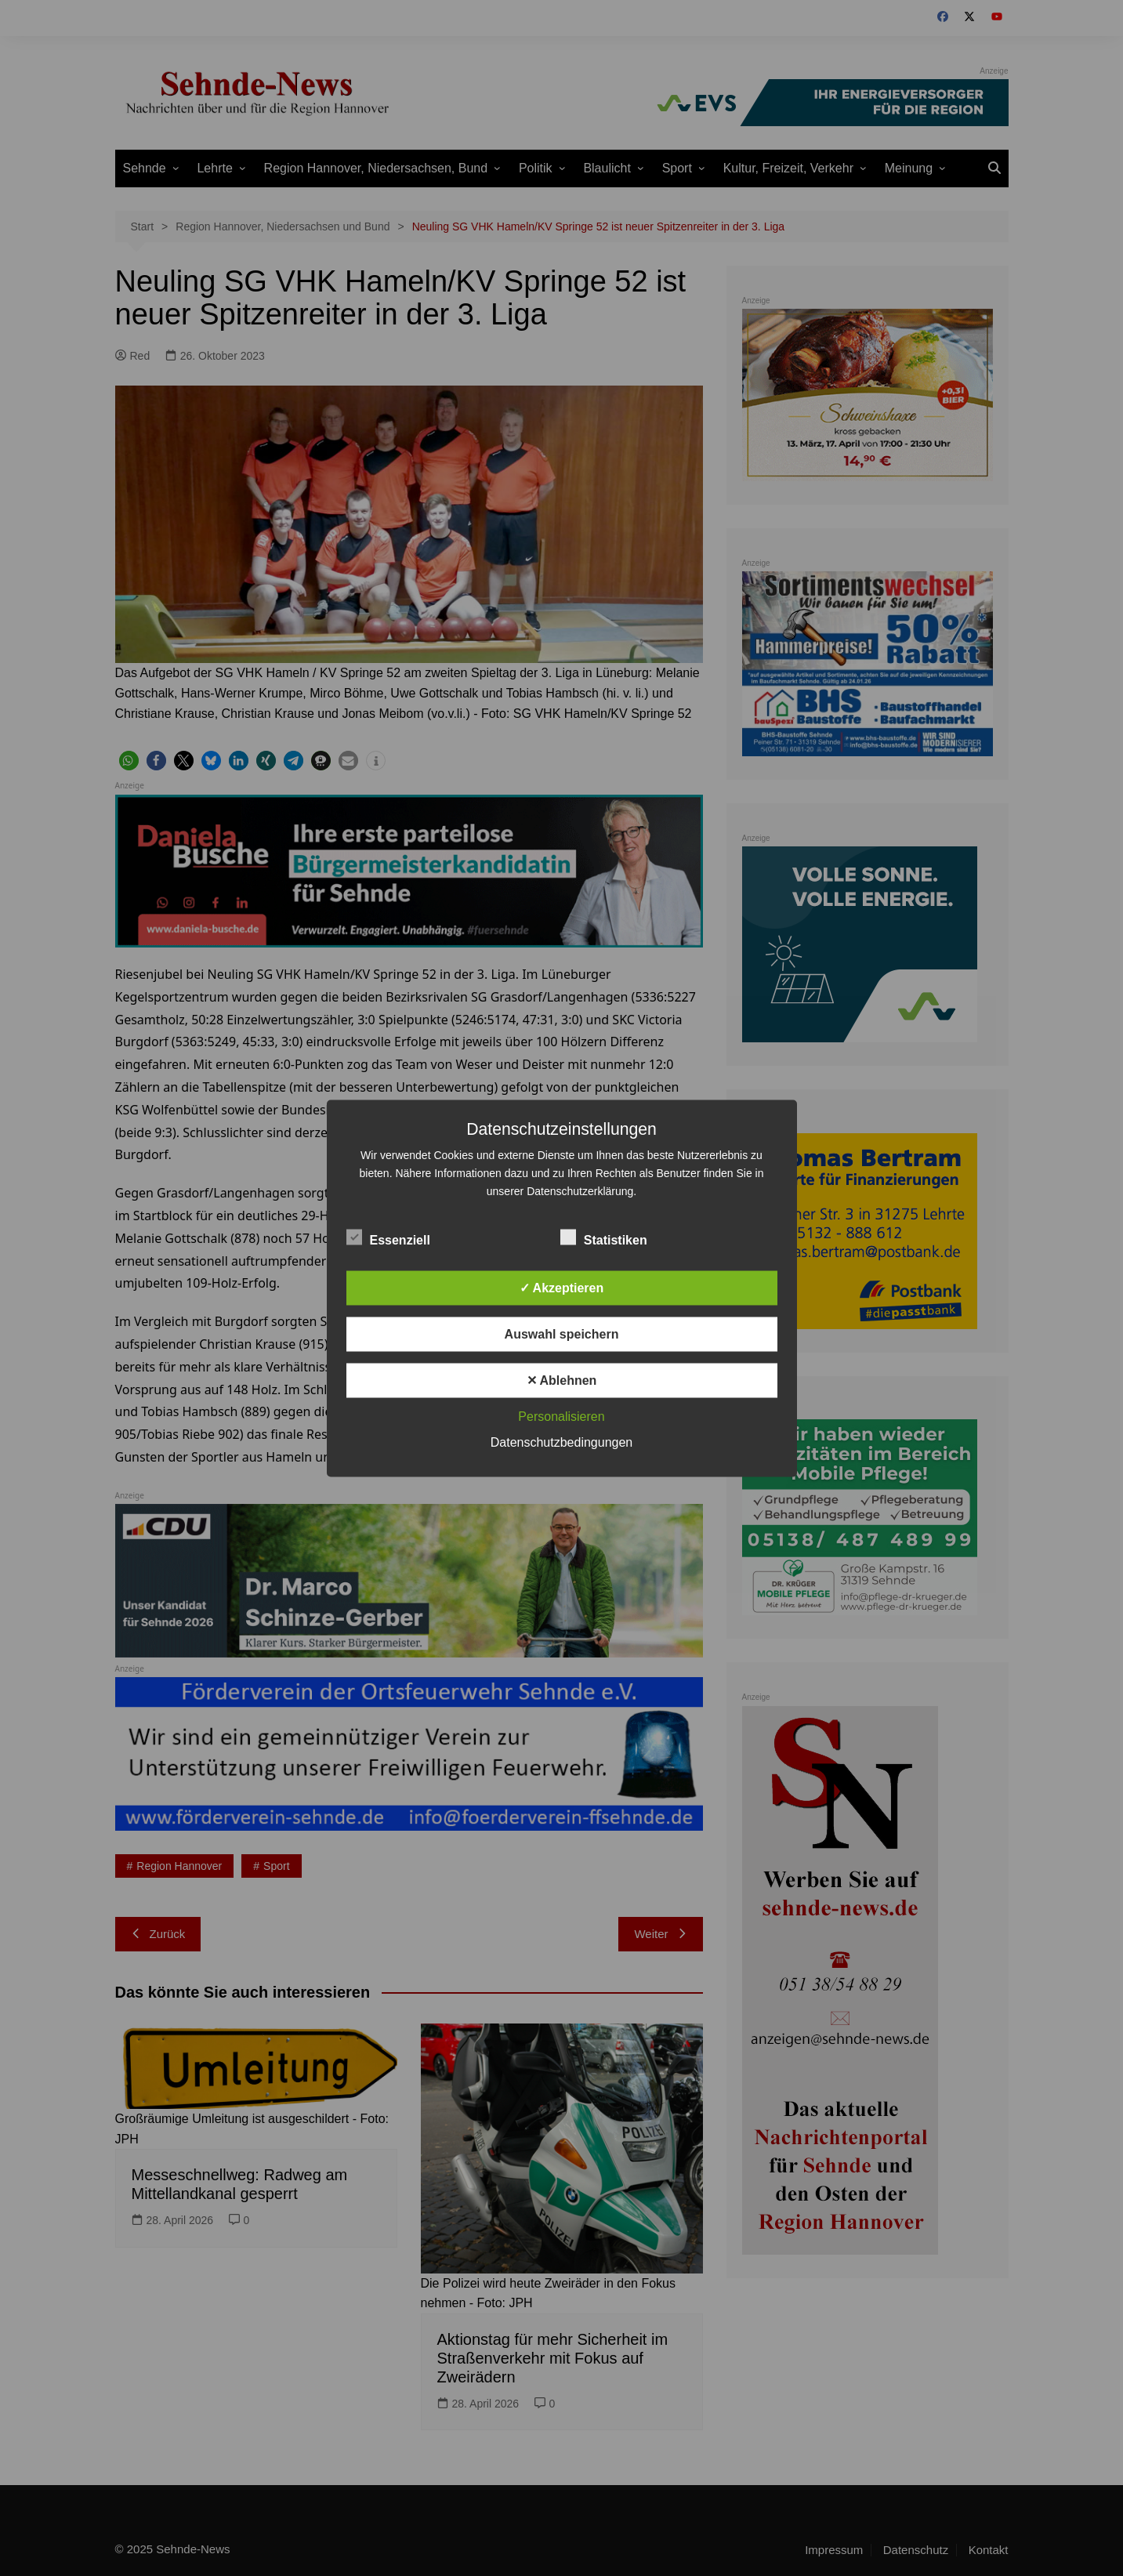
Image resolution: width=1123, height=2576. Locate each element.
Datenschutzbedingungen (561, 1441)
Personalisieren (561, 1415)
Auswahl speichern (562, 1333)
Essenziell (388, 1236)
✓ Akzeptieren (562, 1287)
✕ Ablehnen (562, 1379)
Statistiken (603, 1236)
